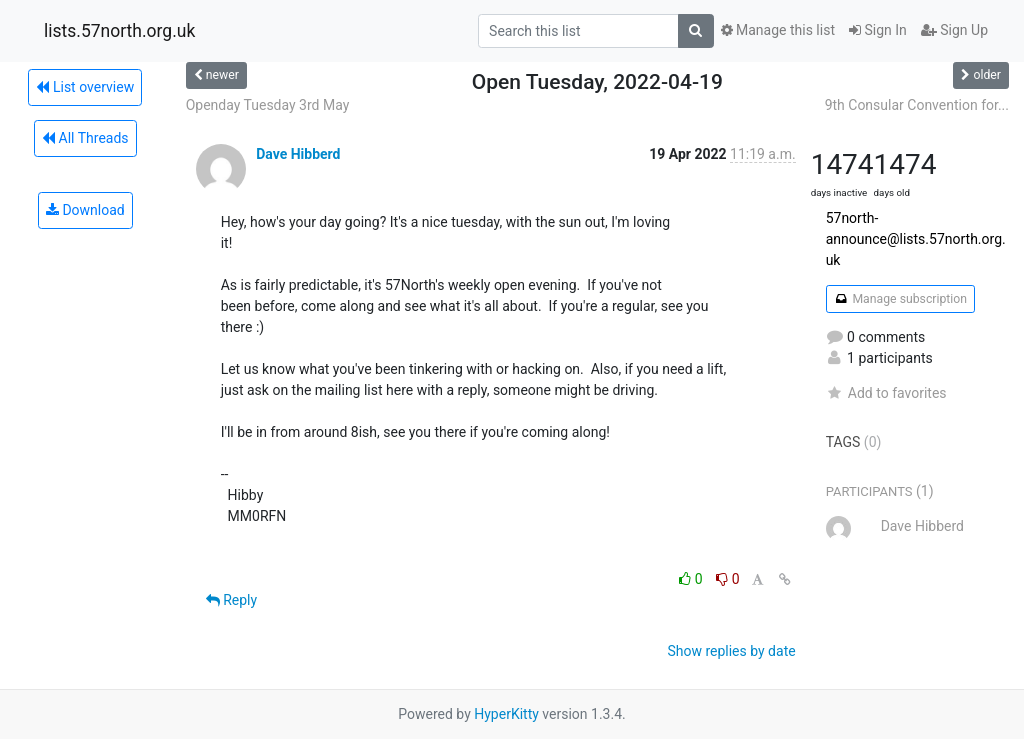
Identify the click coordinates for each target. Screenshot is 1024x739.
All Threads (85, 138)
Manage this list (778, 30)
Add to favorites (886, 393)
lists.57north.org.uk (119, 31)
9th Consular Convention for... (917, 105)
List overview (85, 87)
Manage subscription (900, 299)
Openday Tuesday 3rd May (268, 105)
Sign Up (954, 30)
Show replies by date (731, 651)
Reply (231, 600)
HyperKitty (506, 714)
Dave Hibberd (298, 154)
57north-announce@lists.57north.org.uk (916, 239)
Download (85, 210)
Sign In (878, 30)
